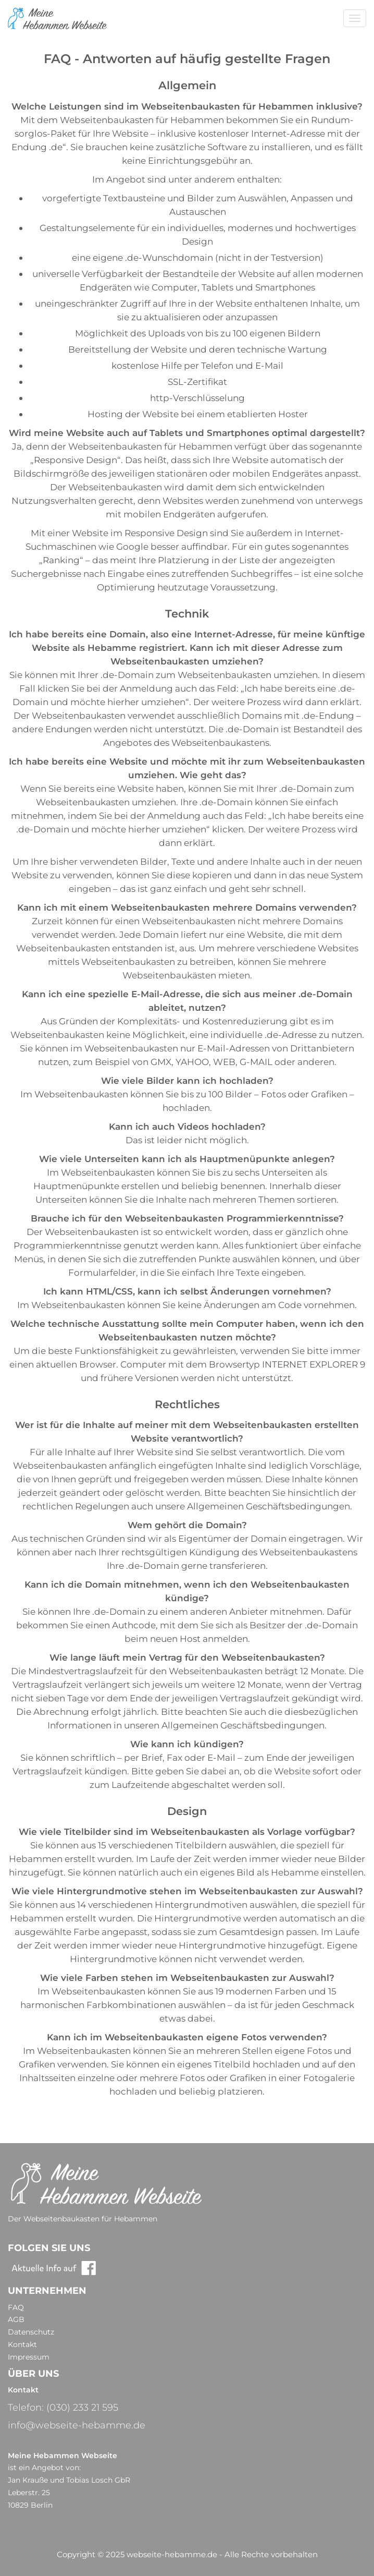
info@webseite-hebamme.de (76, 2425)
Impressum (28, 2357)
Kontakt (22, 2344)
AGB (16, 2319)
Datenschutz (31, 2332)
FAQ (16, 2307)
